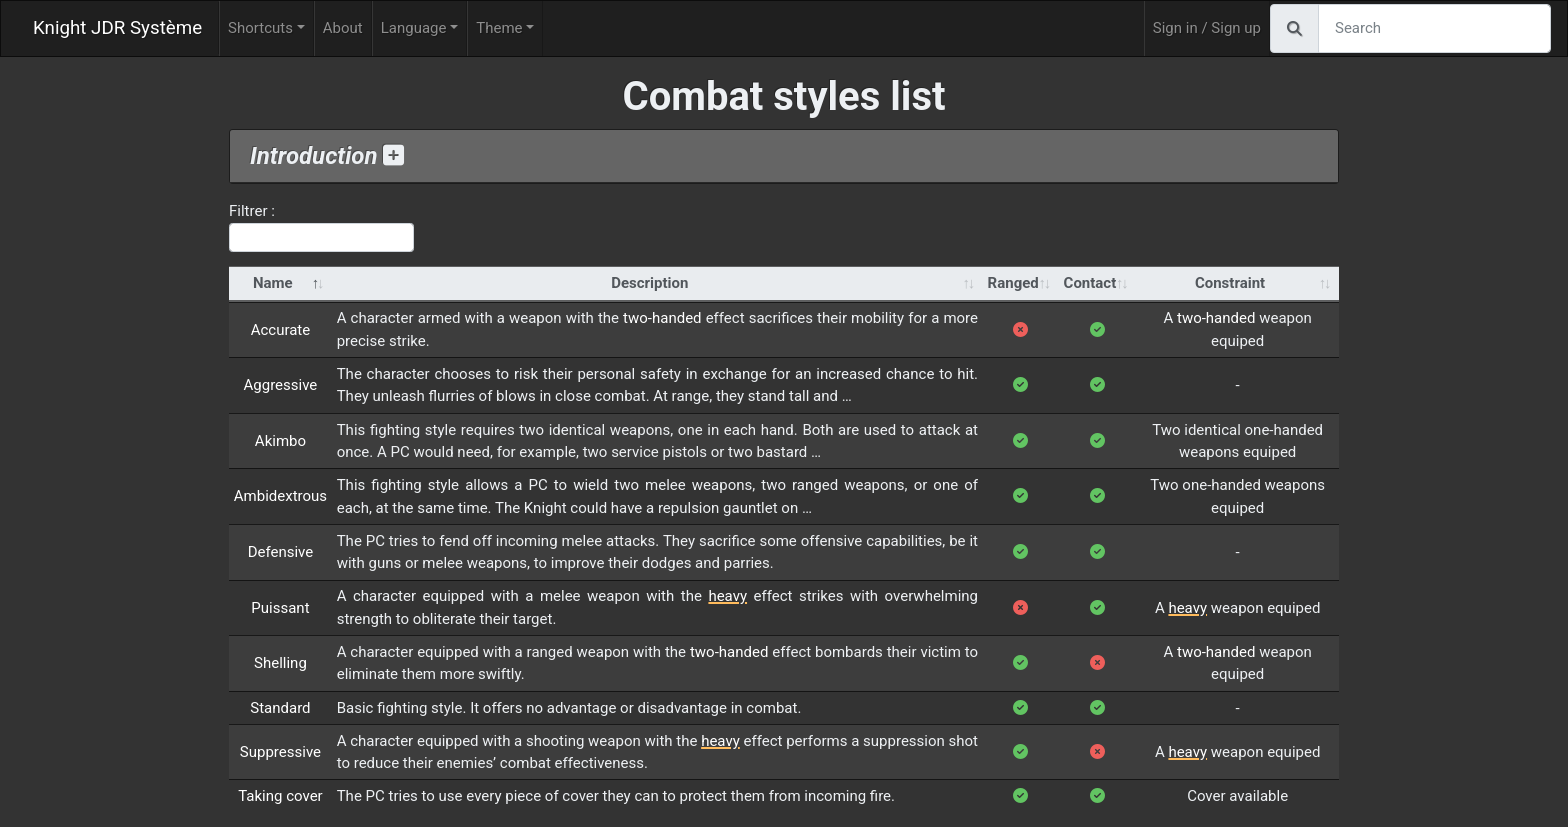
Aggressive (281, 385)
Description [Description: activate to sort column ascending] (649, 283)
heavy (727, 596)
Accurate (281, 330)
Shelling (280, 663)
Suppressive (280, 752)
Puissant (280, 608)
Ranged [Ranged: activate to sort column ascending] (1013, 283)
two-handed (662, 318)
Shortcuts (260, 28)
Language (414, 28)
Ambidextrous (280, 496)
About (343, 28)
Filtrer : (321, 227)
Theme (499, 28)
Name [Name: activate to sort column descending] (273, 283)
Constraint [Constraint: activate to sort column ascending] (1230, 283)
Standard (280, 708)
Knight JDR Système (117, 28)
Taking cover (280, 796)
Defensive (281, 552)
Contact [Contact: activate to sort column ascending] (1090, 283)
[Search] (1434, 28)
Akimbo (280, 441)
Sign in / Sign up (1207, 28)
